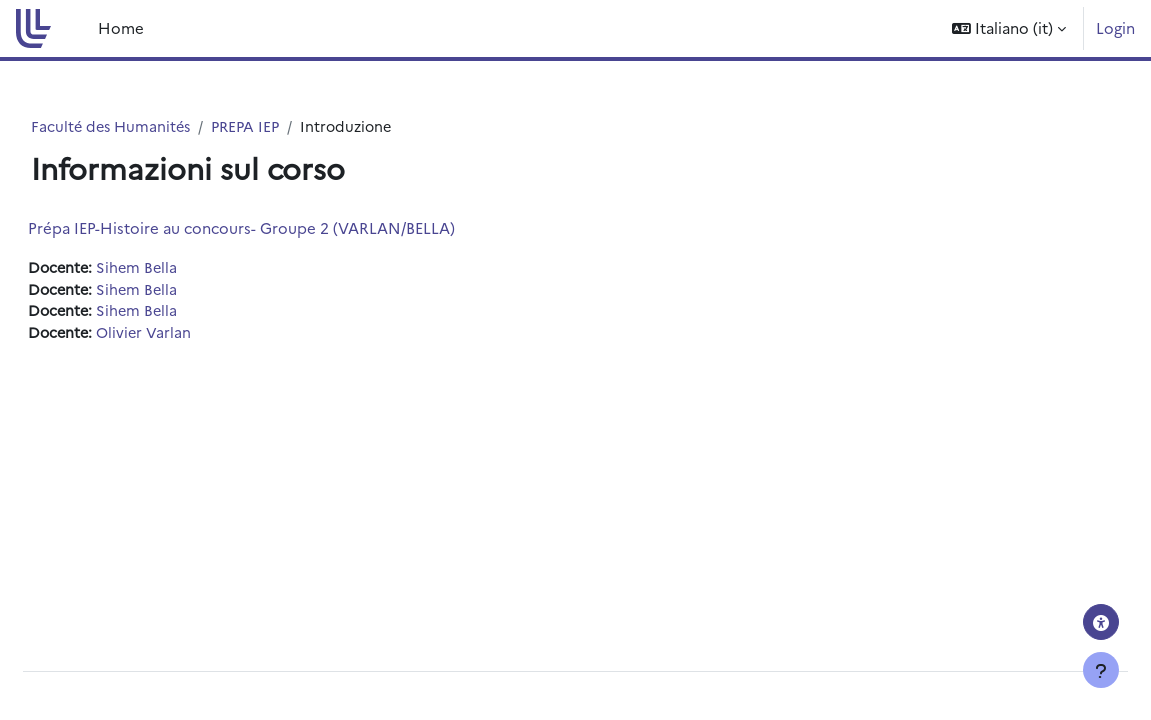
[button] (1009, 28)
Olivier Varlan (195, 335)
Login (1115, 27)
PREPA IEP (293, 126)
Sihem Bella (188, 268)
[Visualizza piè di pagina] (1101, 670)
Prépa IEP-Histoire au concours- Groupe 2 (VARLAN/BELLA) (289, 228)
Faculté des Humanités (153, 126)
